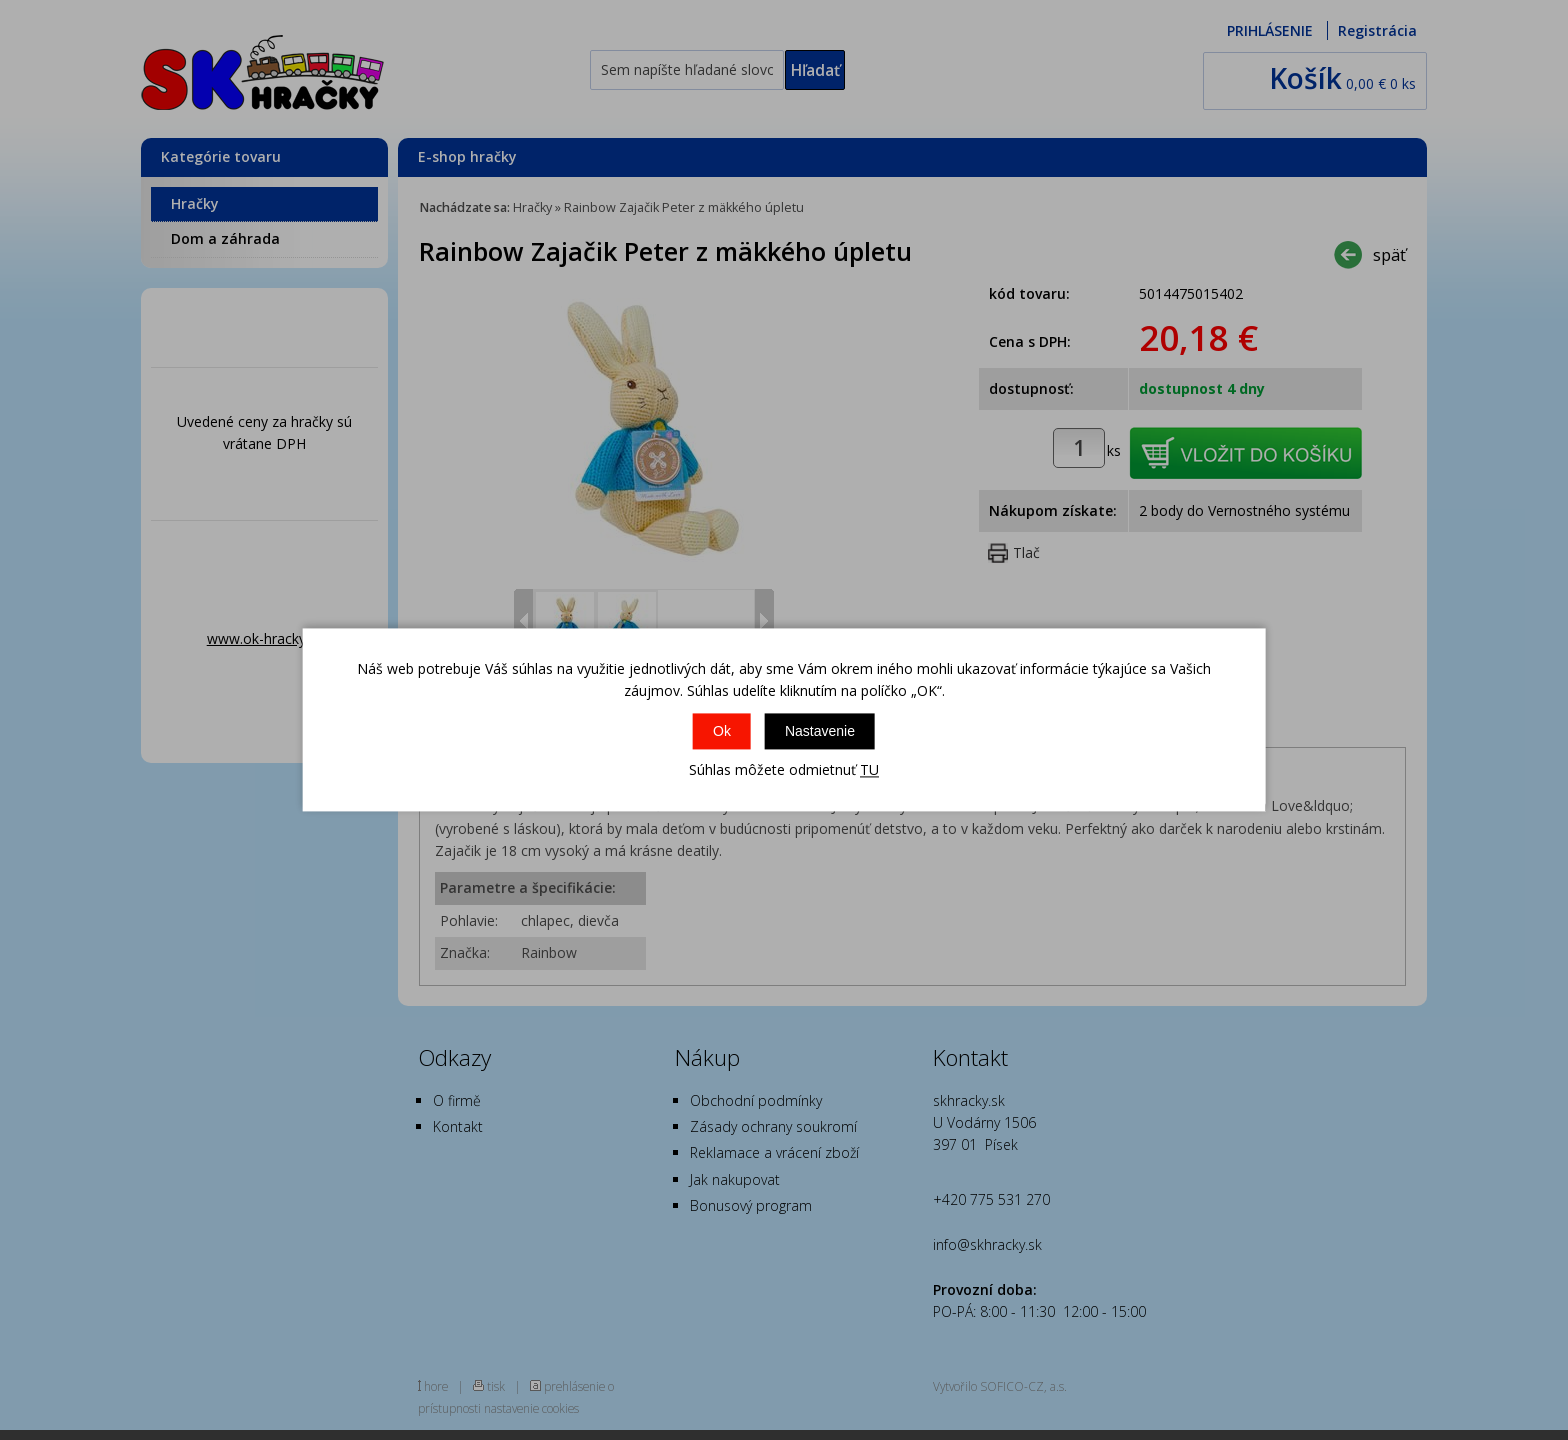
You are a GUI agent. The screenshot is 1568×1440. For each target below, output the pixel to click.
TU (869, 769)
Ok (722, 731)
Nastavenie (820, 731)
